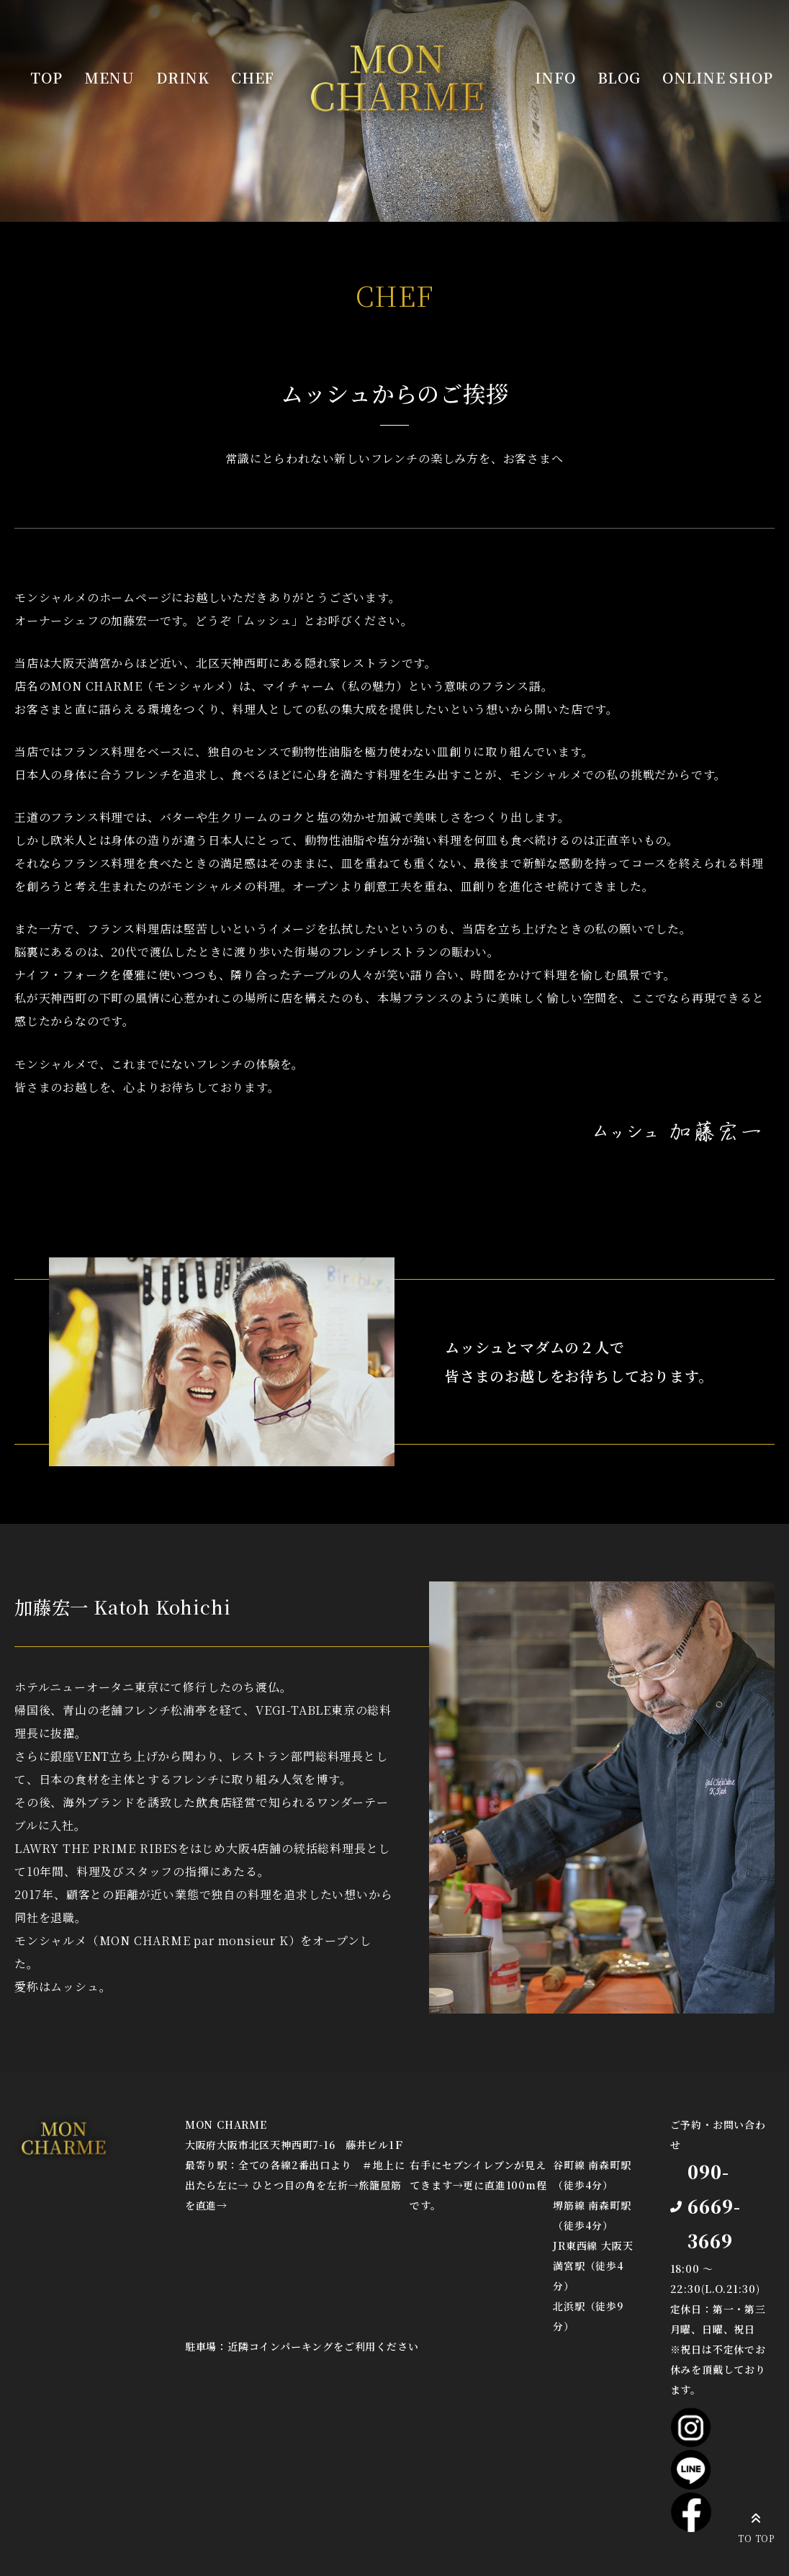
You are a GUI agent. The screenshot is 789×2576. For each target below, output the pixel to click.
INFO (555, 77)
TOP (46, 77)
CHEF (252, 77)
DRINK (182, 77)
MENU (109, 77)
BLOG (619, 77)
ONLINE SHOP (717, 77)
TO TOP (756, 2525)
